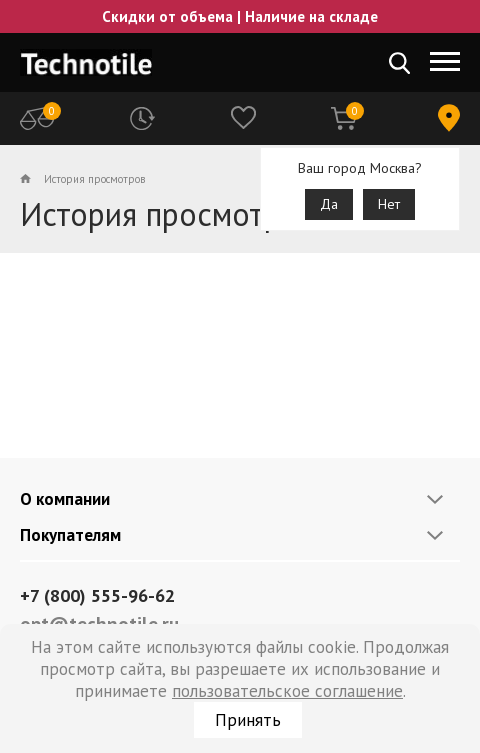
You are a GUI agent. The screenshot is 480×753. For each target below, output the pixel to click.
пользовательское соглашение (287, 691)
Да (329, 204)
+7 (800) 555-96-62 (97, 595)
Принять (248, 720)
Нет (389, 204)
